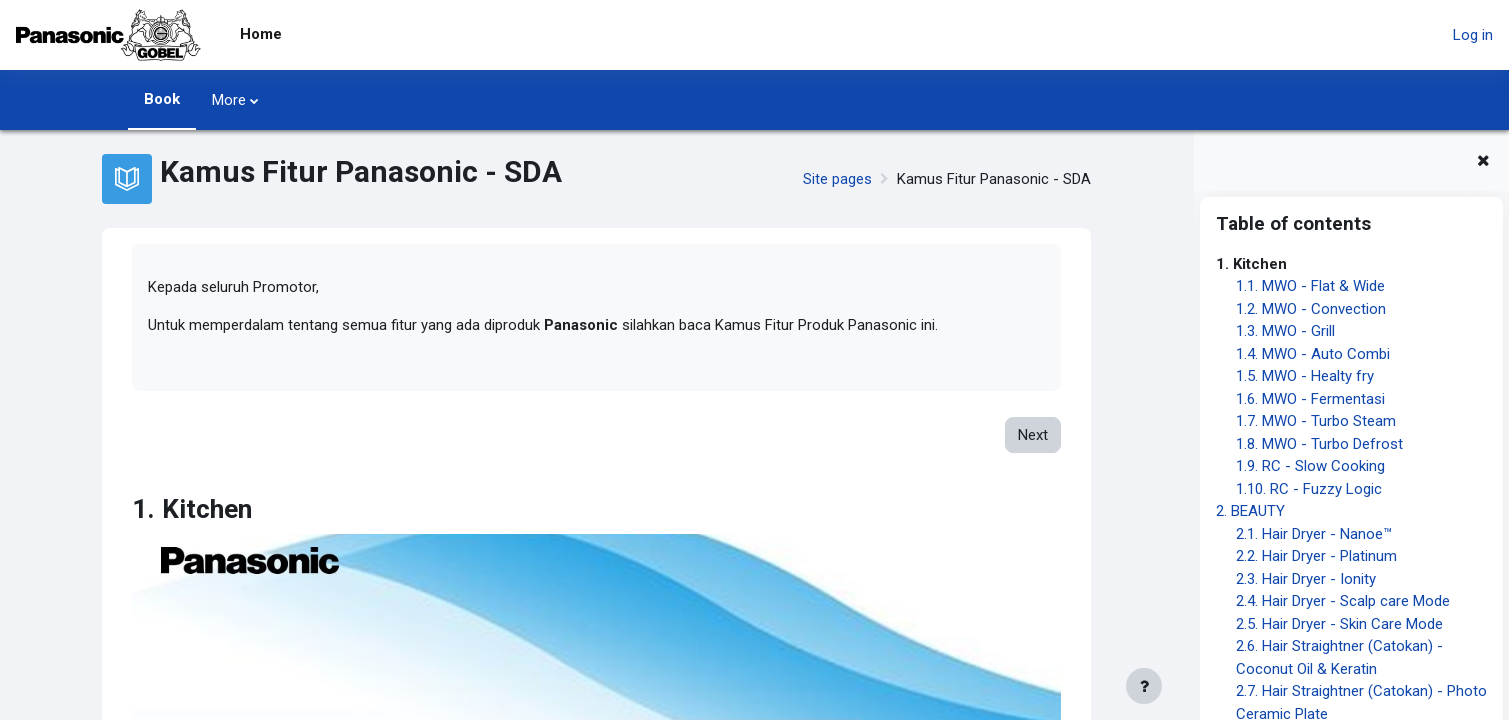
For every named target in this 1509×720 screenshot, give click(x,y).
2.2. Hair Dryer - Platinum (1316, 556)
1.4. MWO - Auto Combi (1313, 354)
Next (1033, 436)
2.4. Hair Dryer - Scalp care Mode (1343, 601)
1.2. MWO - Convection (1311, 309)
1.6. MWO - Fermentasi (1310, 399)
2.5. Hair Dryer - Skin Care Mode (1339, 624)
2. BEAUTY (1250, 511)
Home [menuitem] (261, 34)
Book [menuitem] (162, 99)
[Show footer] (1144, 686)
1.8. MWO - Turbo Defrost (1319, 444)
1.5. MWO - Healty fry (1305, 376)
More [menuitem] (229, 100)
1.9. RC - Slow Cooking (1310, 466)
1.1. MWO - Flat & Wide (1310, 286)
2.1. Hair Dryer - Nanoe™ (1314, 534)
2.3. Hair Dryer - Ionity (1306, 579)
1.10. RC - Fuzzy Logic (1309, 489)
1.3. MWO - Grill (1285, 331)
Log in (1473, 35)
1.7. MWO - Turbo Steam (1316, 421)
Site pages (837, 179)
